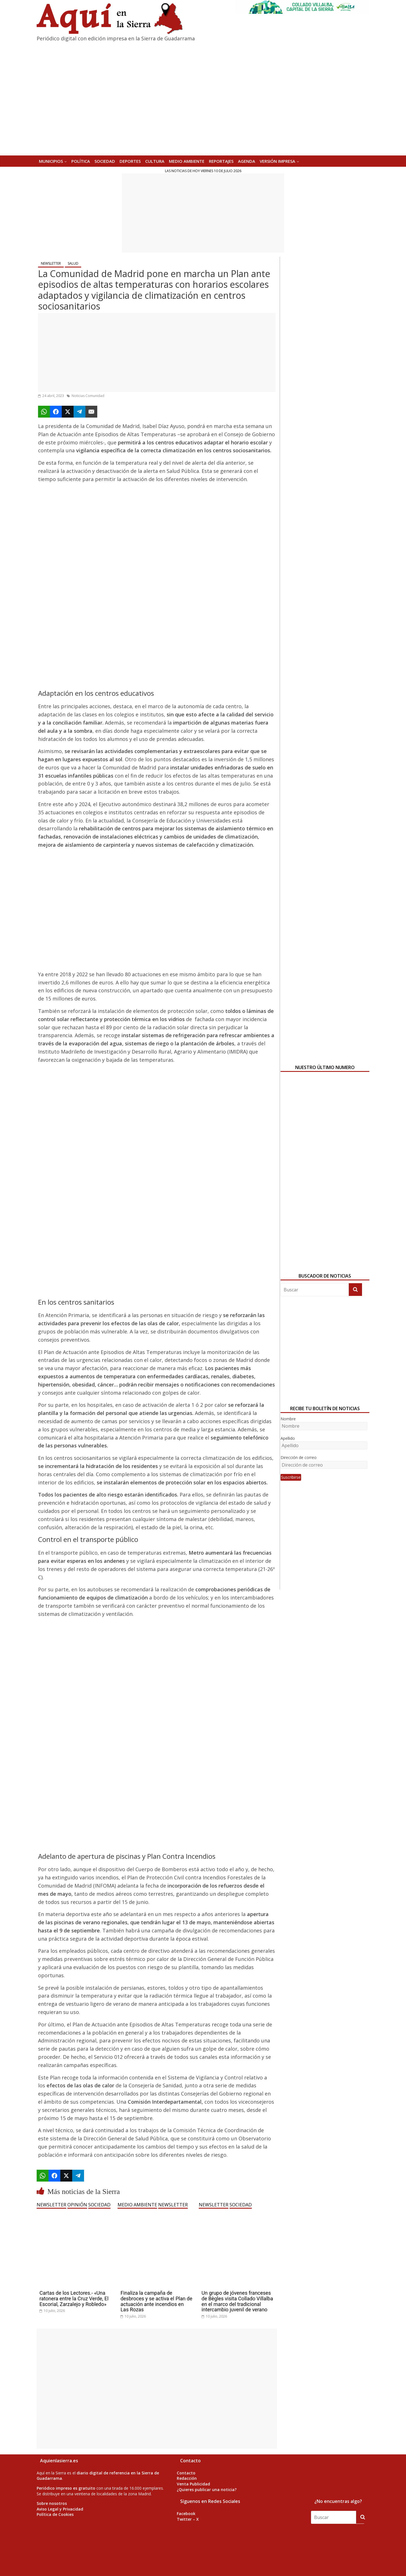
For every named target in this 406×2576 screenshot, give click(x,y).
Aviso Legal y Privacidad (60, 2509)
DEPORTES (130, 161)
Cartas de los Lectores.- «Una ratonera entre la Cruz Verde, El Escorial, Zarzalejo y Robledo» (74, 2298)
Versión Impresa (277, 161)
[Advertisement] (203, 213)
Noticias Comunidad (88, 395)
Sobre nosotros (52, 2503)
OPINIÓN (77, 2205)
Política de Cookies (55, 2514)
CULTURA (154, 161)
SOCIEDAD (104, 161)
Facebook (186, 2513)
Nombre (288, 1418)
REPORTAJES (221, 161)
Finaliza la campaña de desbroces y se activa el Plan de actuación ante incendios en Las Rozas (156, 2301)
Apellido (288, 1438)
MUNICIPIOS (51, 161)
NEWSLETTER (51, 263)
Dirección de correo (299, 1457)
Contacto (186, 2473)
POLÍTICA (80, 161)
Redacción (187, 2478)
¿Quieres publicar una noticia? (207, 2489)
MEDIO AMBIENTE (186, 161)
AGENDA (246, 161)
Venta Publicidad (193, 2484)
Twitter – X (188, 2519)
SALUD (73, 263)
